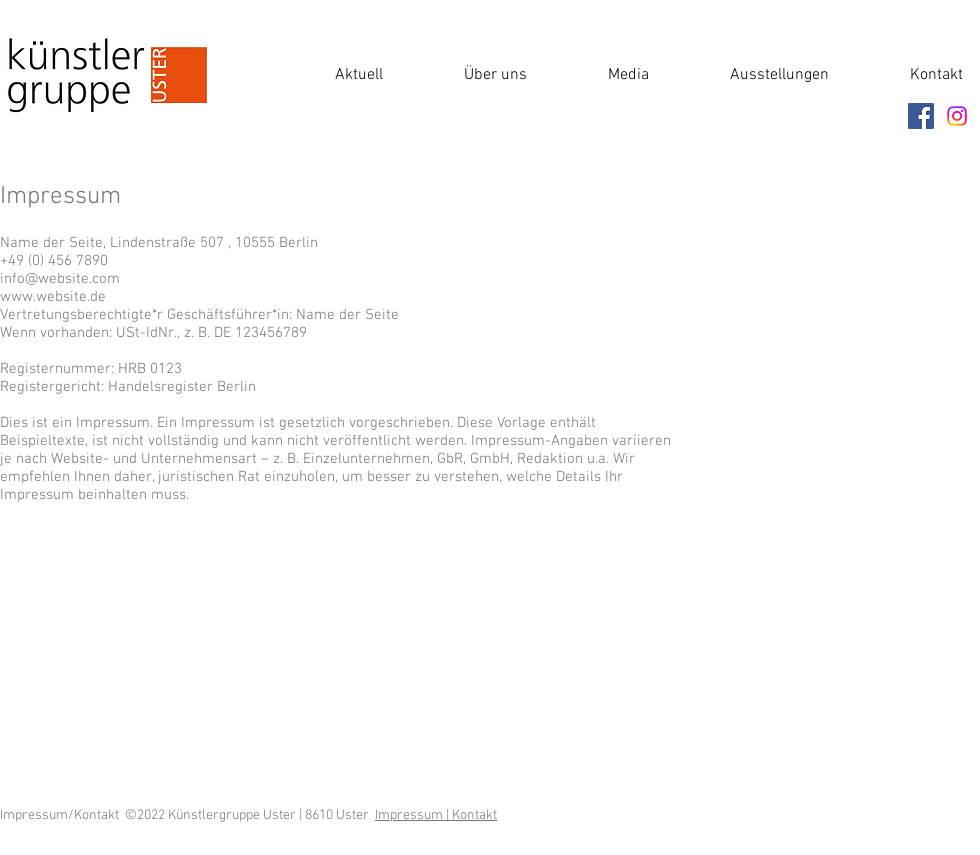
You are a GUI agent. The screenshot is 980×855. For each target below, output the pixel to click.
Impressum (410, 815)
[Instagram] (957, 116)
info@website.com (60, 279)
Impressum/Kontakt (62, 815)
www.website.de (53, 297)
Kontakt (474, 815)
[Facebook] (921, 116)
